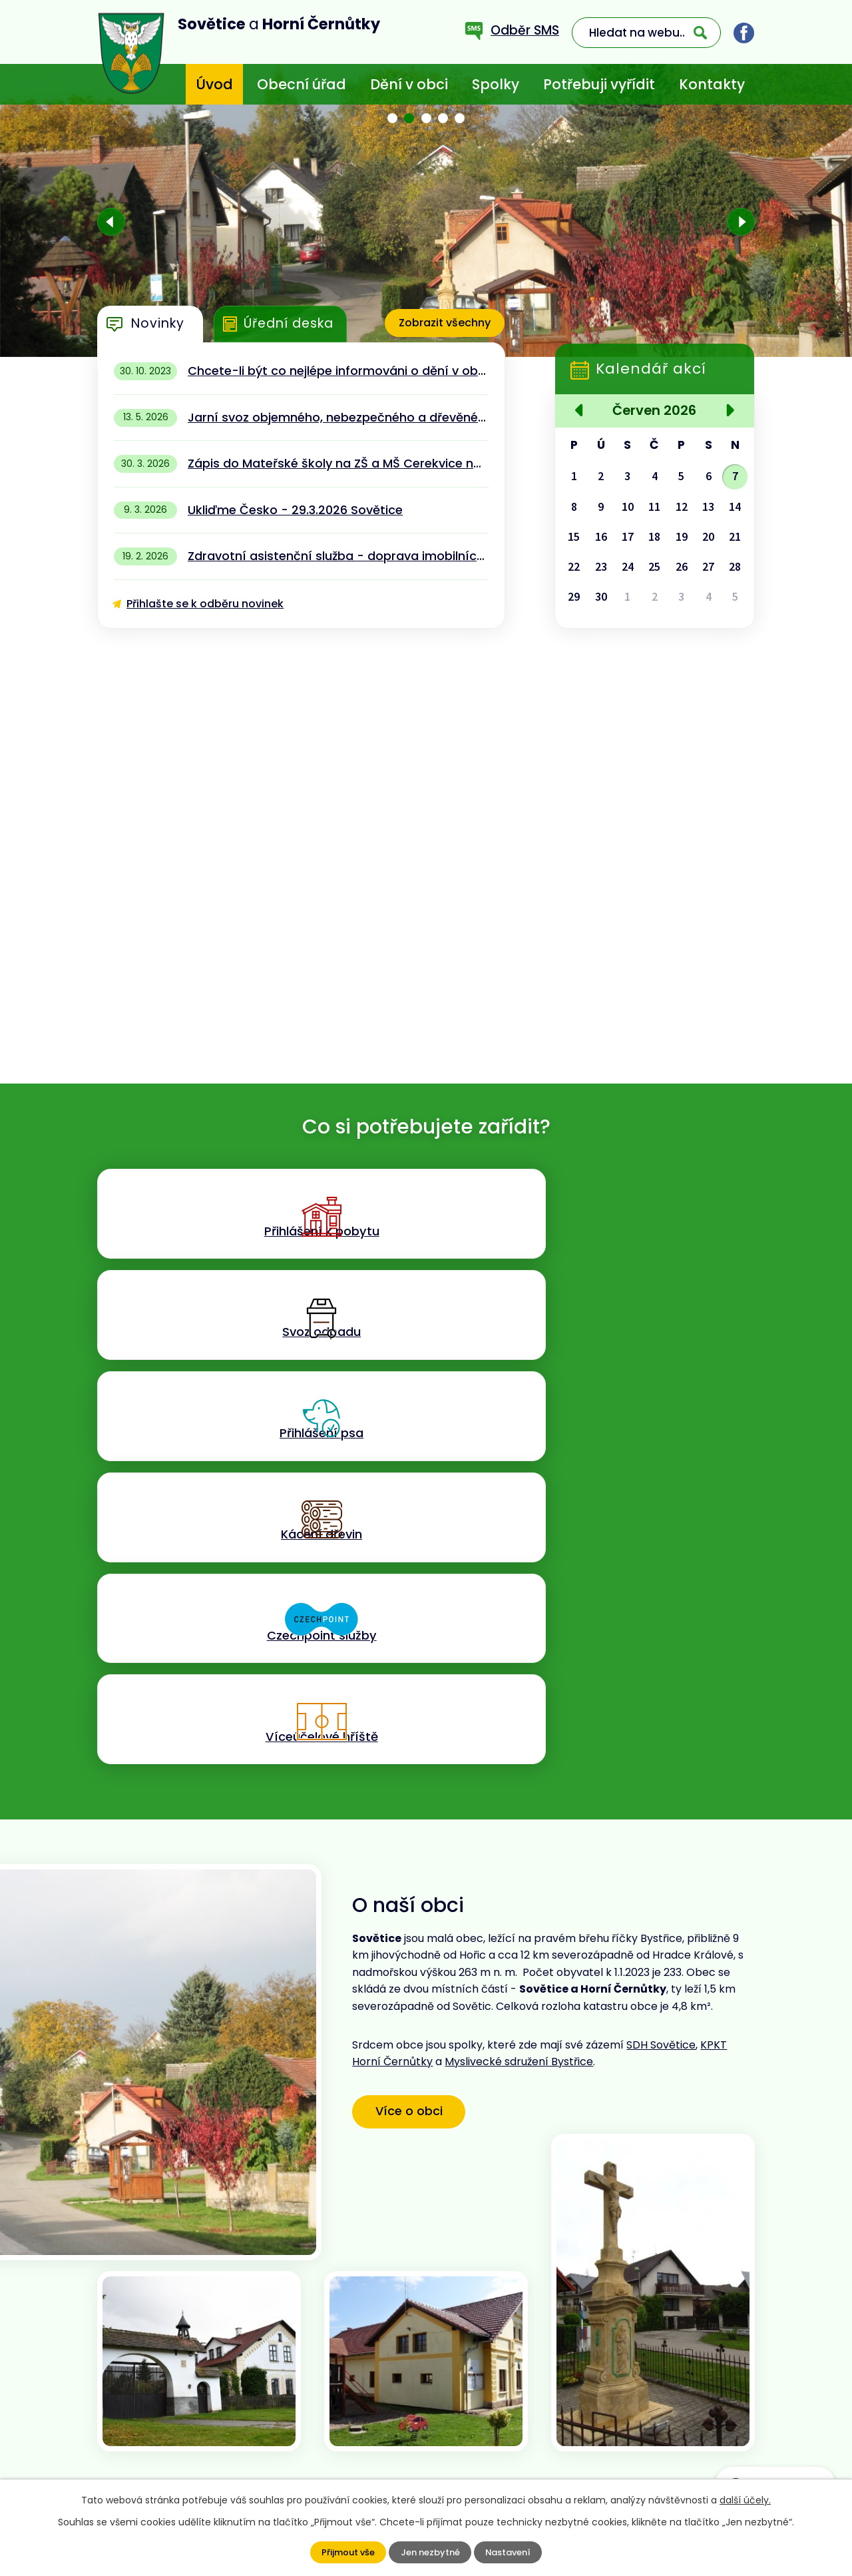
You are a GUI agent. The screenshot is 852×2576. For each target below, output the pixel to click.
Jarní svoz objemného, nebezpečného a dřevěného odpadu (338, 417)
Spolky (495, 84)
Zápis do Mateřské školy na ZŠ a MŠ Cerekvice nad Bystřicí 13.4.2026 (338, 463)
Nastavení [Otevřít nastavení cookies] (511, 2552)
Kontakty (712, 84)
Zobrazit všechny (441, 323)
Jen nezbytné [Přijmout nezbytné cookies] (429, 2552)
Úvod (214, 84)
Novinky (157, 323)
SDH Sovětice (661, 1688)
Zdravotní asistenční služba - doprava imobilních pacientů (338, 555)
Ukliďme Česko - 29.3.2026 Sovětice (295, 509)
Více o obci (418, 1752)
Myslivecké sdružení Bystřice (519, 1704)
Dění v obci (409, 84)
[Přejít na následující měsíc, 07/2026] (728, 412)
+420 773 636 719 (320, 2427)
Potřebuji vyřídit (599, 84)
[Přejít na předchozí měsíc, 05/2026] (581, 412)
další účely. (745, 2500)
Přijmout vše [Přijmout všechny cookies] (344, 2552)
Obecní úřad (301, 84)
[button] (393, 118)
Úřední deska (288, 323)
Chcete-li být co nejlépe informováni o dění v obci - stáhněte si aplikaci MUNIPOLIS (338, 370)
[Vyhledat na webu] (646, 32)
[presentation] (111, 222)
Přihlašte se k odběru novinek (205, 603)
